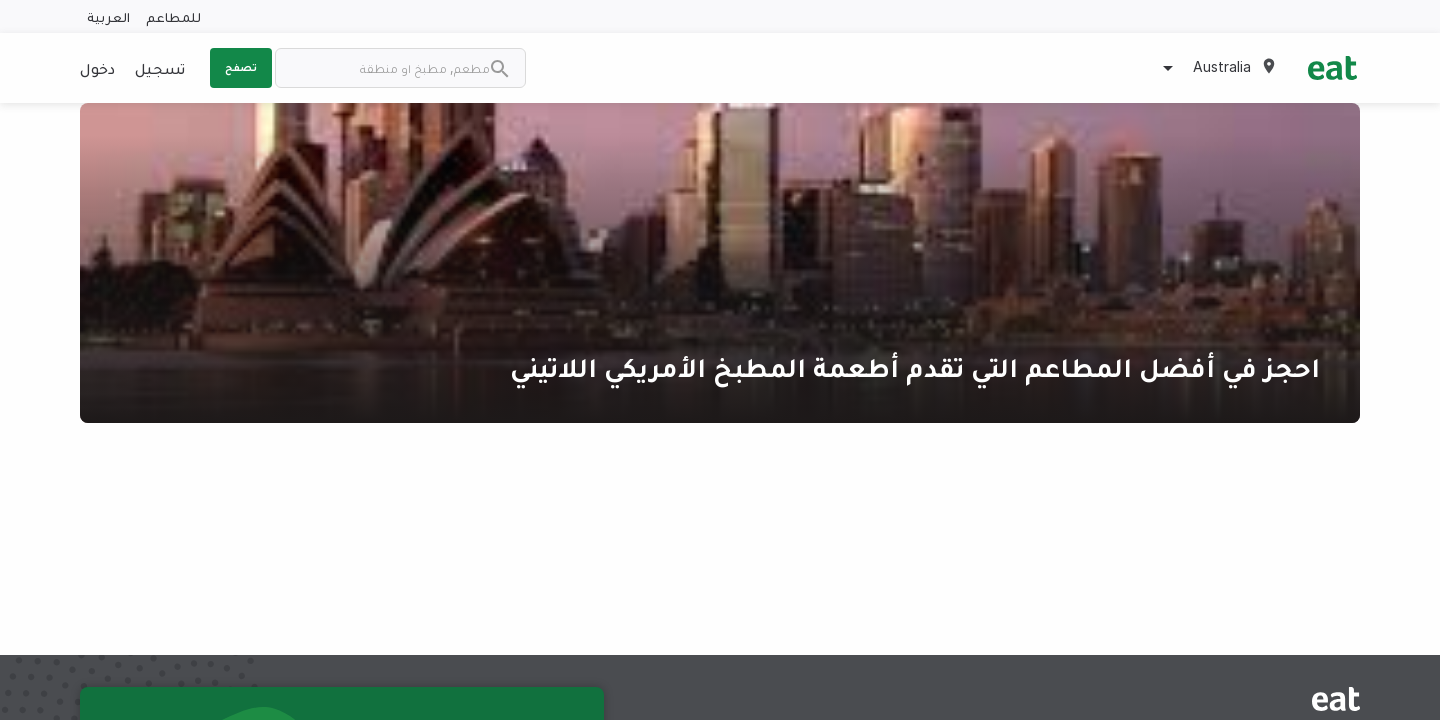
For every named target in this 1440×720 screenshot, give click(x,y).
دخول (97, 68)
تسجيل (160, 68)
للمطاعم (173, 16)
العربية (108, 16)
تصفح (241, 67)
